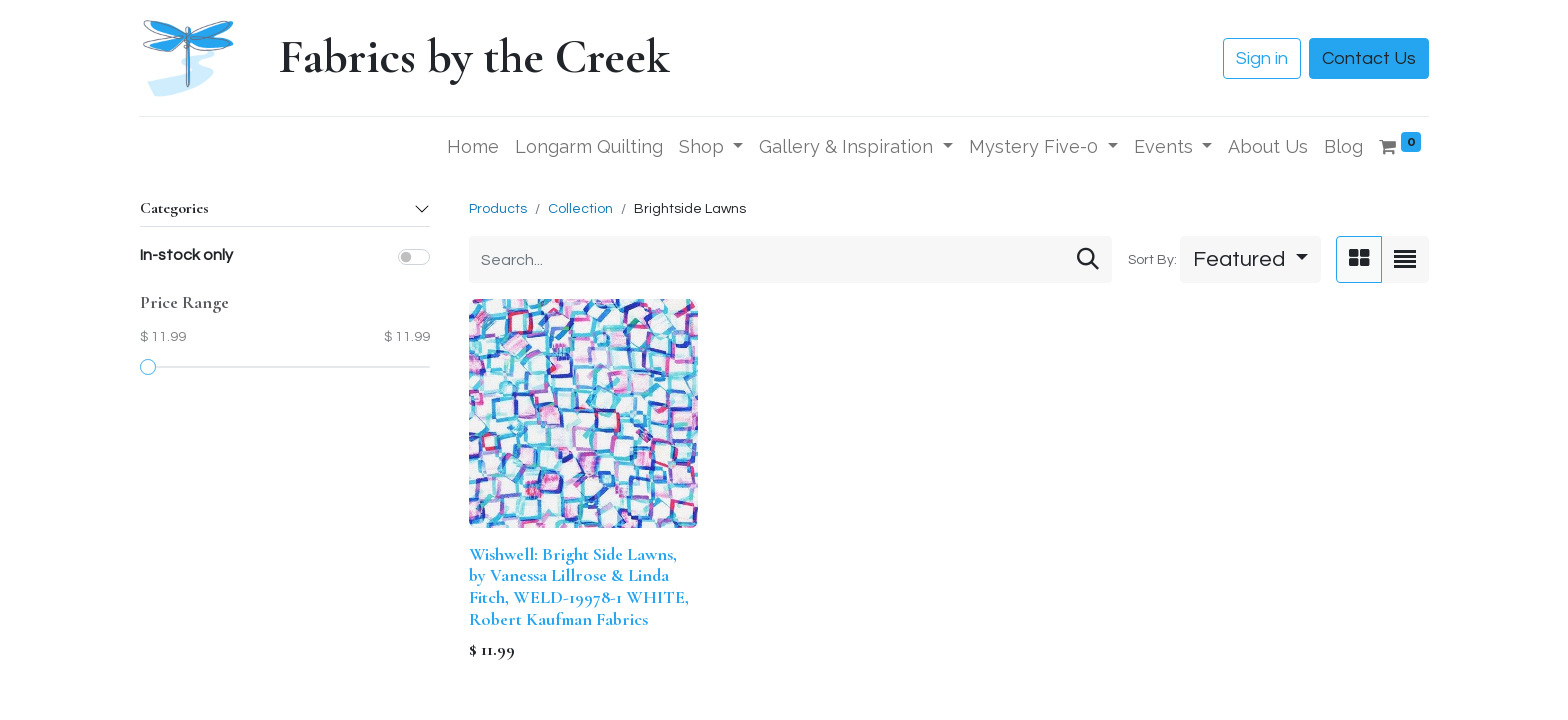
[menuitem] (473, 146)
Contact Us (1369, 58)
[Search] (1088, 259)
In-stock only (186, 255)
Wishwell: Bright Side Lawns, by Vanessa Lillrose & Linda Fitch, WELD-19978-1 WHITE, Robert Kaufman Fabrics (579, 586)
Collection (580, 209)
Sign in (1262, 58)
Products (498, 209)
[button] (1250, 259)
